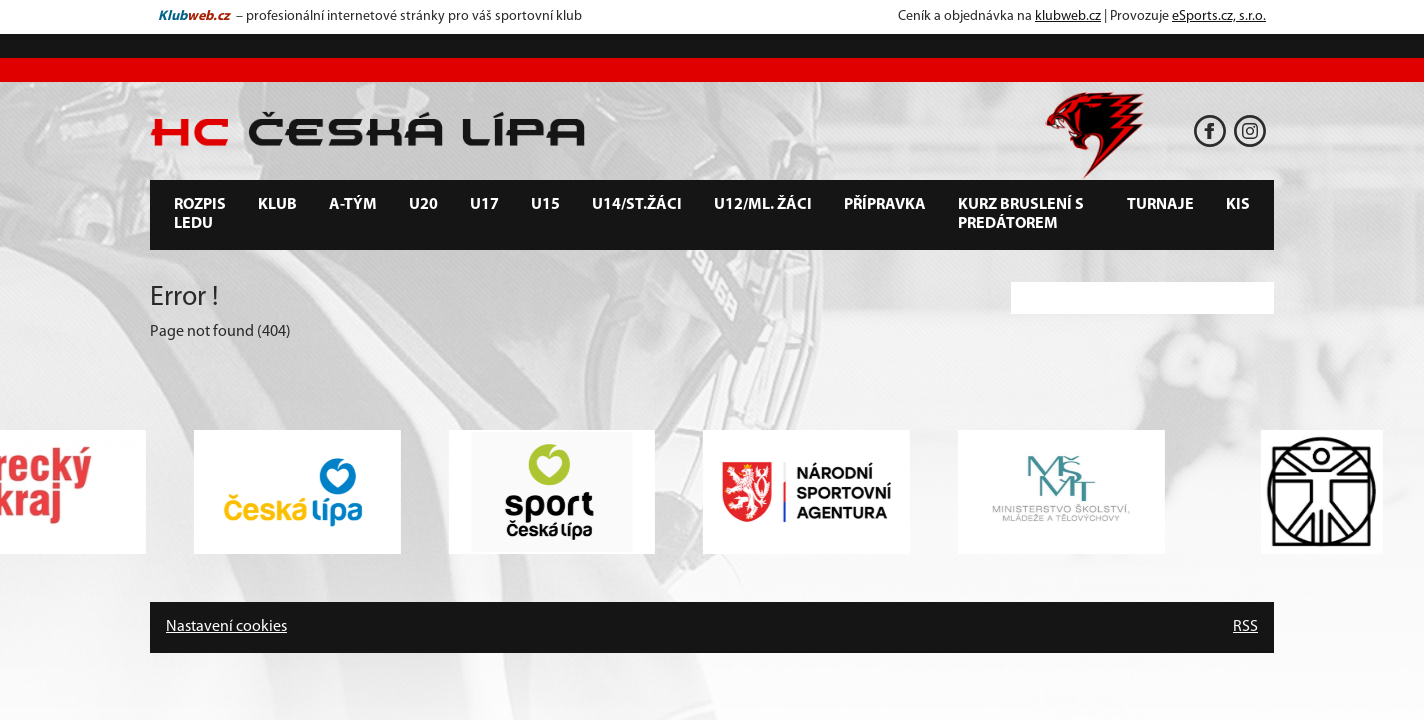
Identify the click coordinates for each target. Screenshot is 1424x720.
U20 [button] (423, 205)
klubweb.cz (1068, 16)
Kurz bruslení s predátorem (1021, 214)
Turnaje (1160, 205)
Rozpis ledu (200, 214)
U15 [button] (545, 205)
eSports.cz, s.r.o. (1219, 16)
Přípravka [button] (885, 205)
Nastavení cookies (226, 627)
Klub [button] (277, 205)
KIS (1238, 205)
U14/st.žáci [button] (637, 205)
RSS (1245, 627)
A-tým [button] (353, 205)
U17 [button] (484, 205)
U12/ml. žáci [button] (763, 205)
